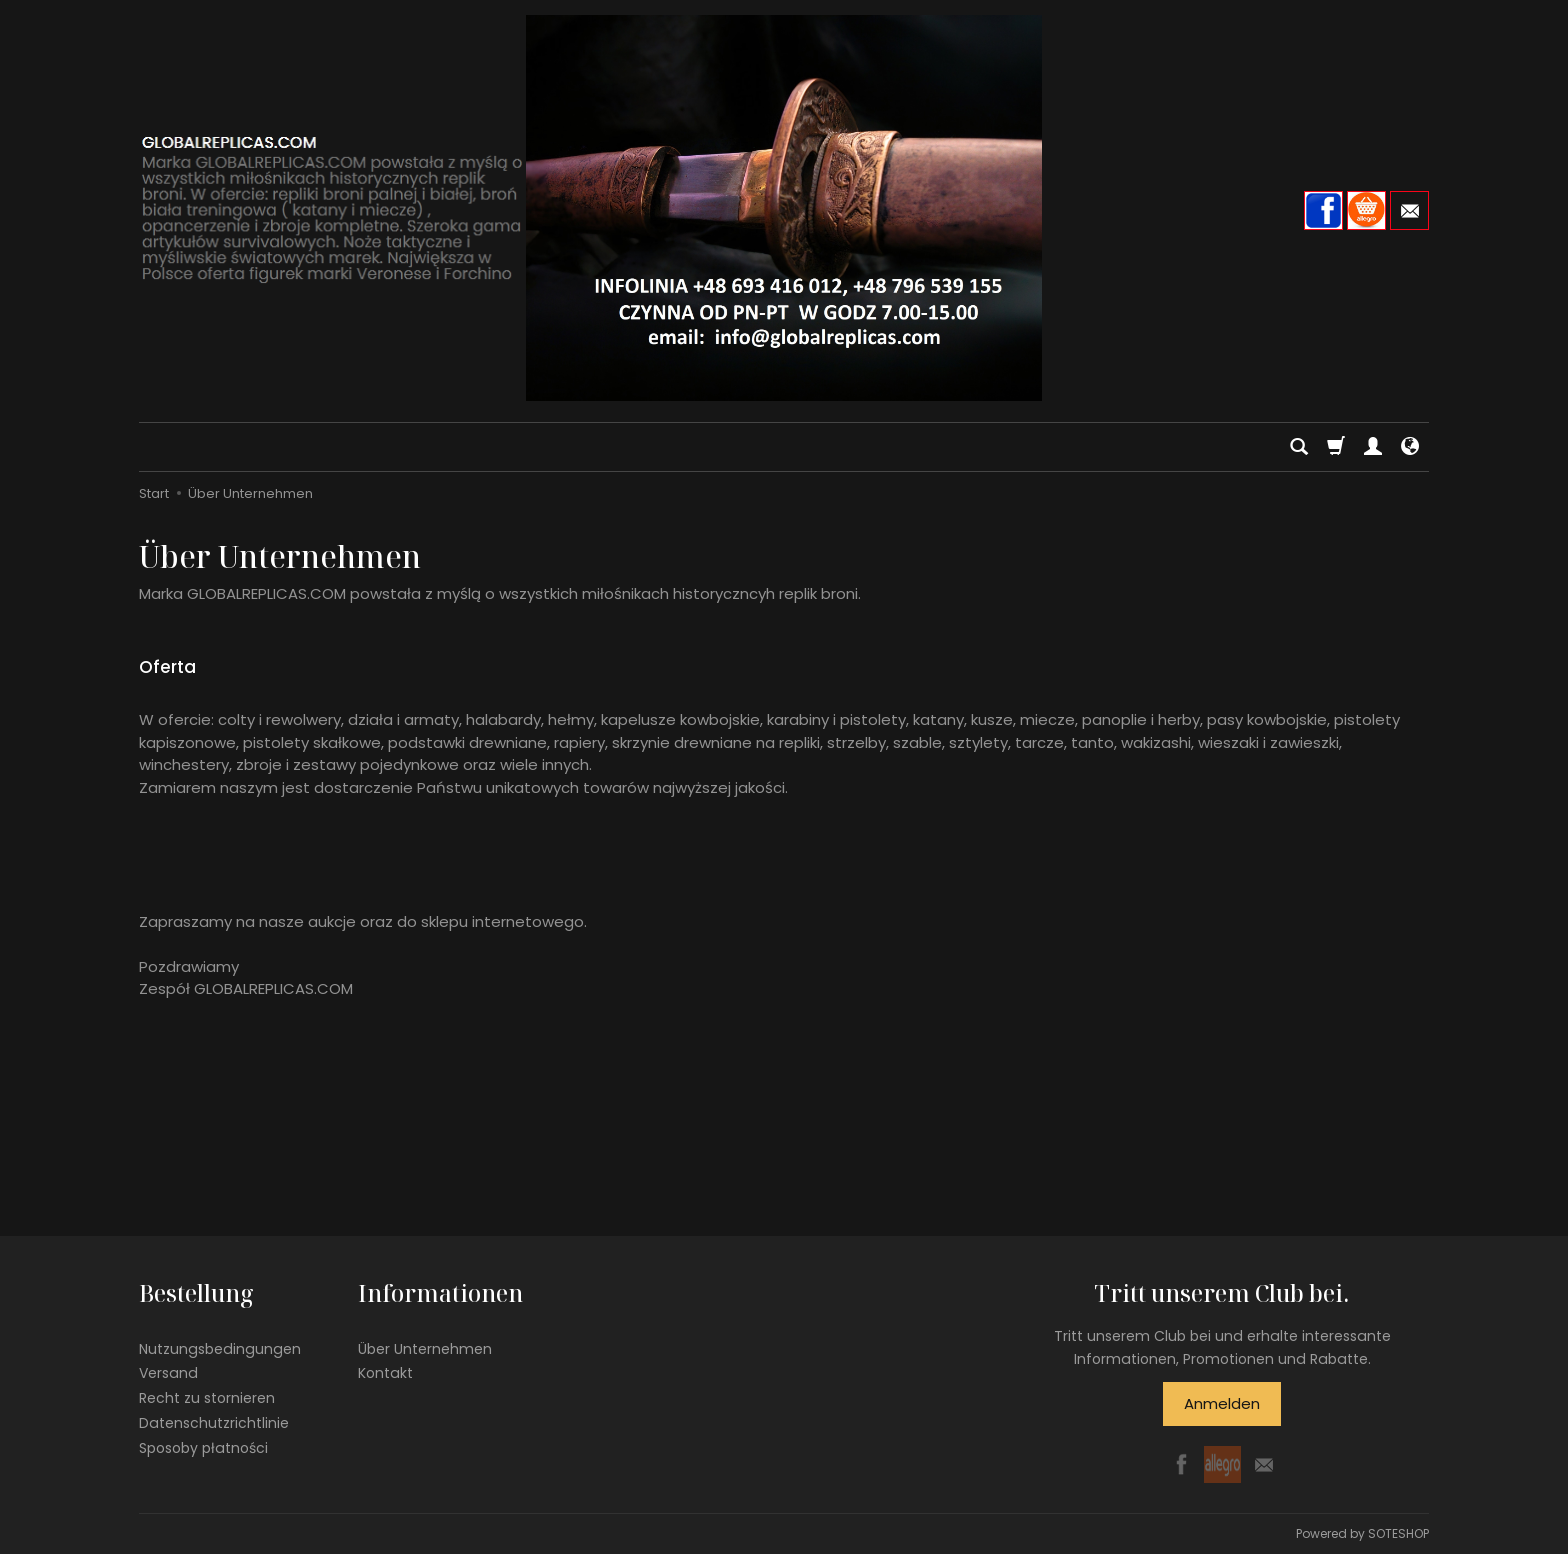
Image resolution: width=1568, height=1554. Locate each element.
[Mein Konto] (1373, 447)
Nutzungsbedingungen (220, 1349)
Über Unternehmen (425, 1349)
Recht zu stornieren (207, 1398)
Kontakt (385, 1373)
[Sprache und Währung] (1410, 447)
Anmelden (1222, 1403)
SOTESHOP (1398, 1533)
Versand (168, 1373)
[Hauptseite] (784, 208)
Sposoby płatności (203, 1448)
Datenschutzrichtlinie (214, 1423)
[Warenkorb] (1336, 447)
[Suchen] (1299, 447)
